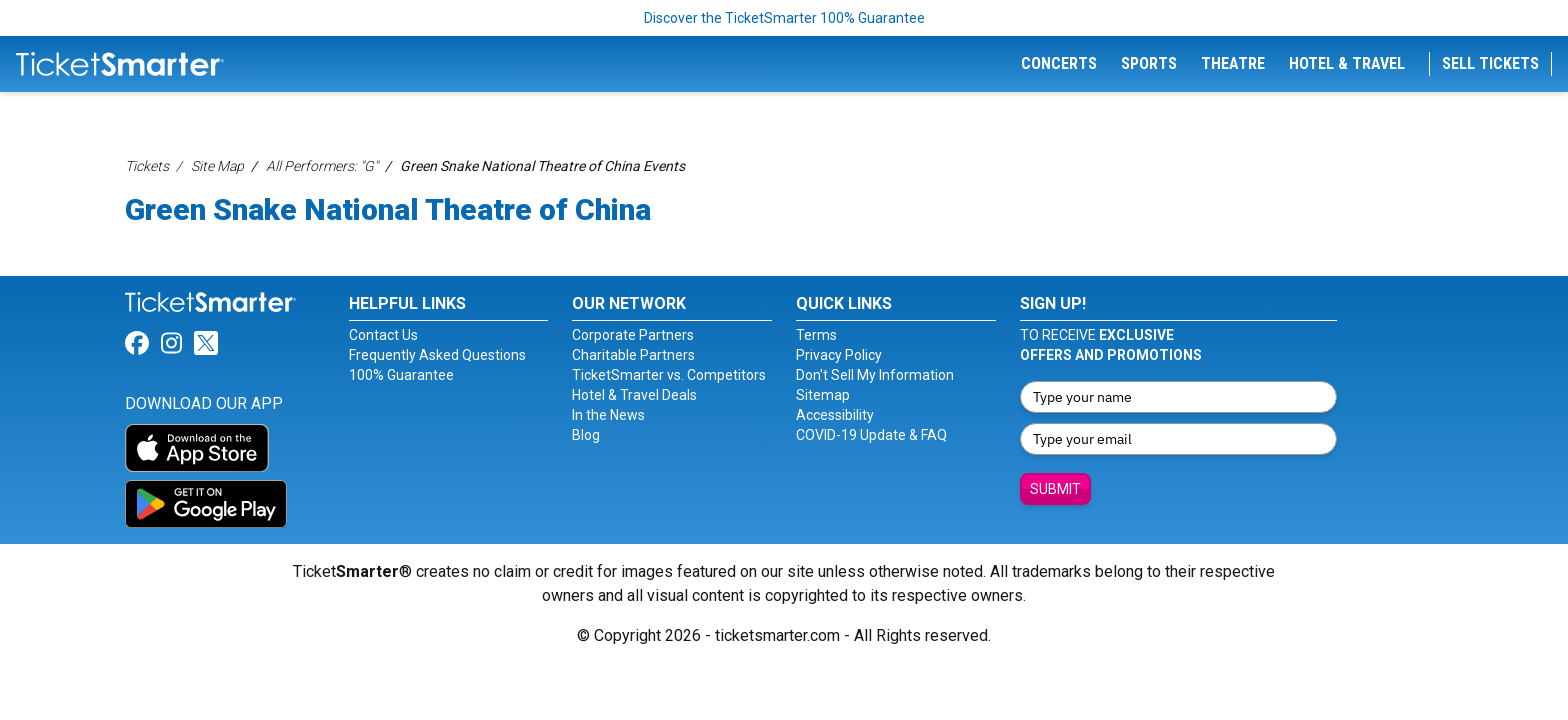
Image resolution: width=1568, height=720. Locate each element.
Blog (586, 435)
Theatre (1233, 63)
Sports (1149, 63)
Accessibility (835, 415)
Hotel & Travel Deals (634, 395)
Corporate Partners (633, 335)
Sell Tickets (1490, 63)
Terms (816, 335)
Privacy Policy (839, 355)
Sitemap (823, 395)
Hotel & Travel (1347, 63)
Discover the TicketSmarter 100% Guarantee (784, 18)
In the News (608, 415)
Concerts (1059, 63)
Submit (1055, 489)
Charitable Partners (633, 355)
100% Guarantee (401, 375)
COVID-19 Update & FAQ (871, 435)
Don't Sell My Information (875, 375)
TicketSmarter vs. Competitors (669, 375)
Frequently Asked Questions (437, 355)
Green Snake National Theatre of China (388, 209)
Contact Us (383, 335)
